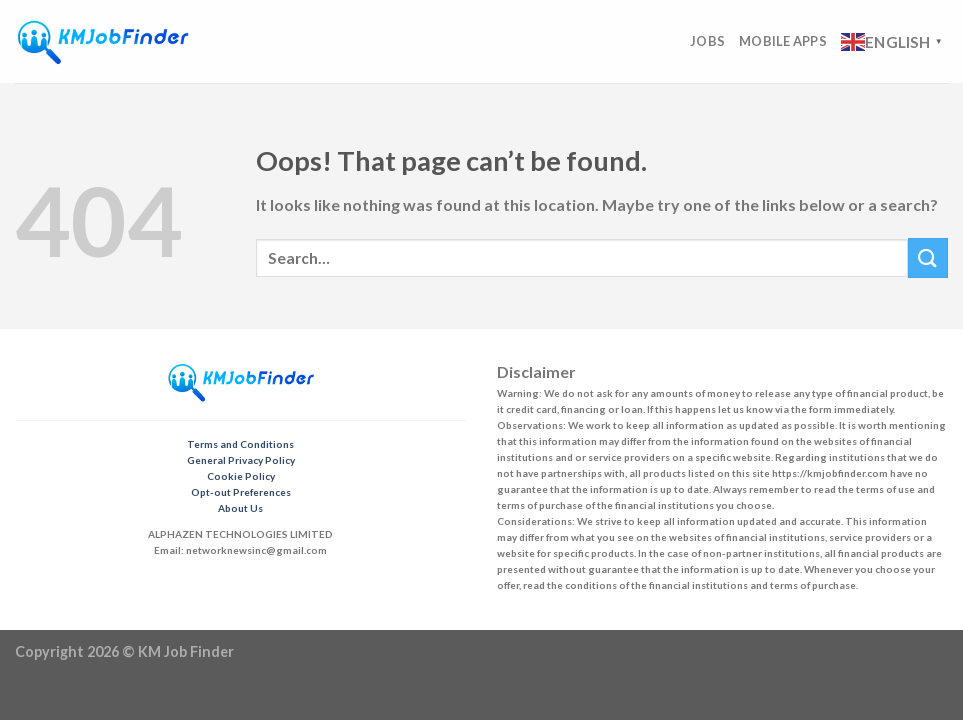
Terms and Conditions (240, 444)
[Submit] (928, 257)
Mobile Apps (783, 41)
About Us (240, 508)
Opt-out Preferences (241, 492)
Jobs (707, 41)
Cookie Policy (241, 476)
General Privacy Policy (241, 460)
